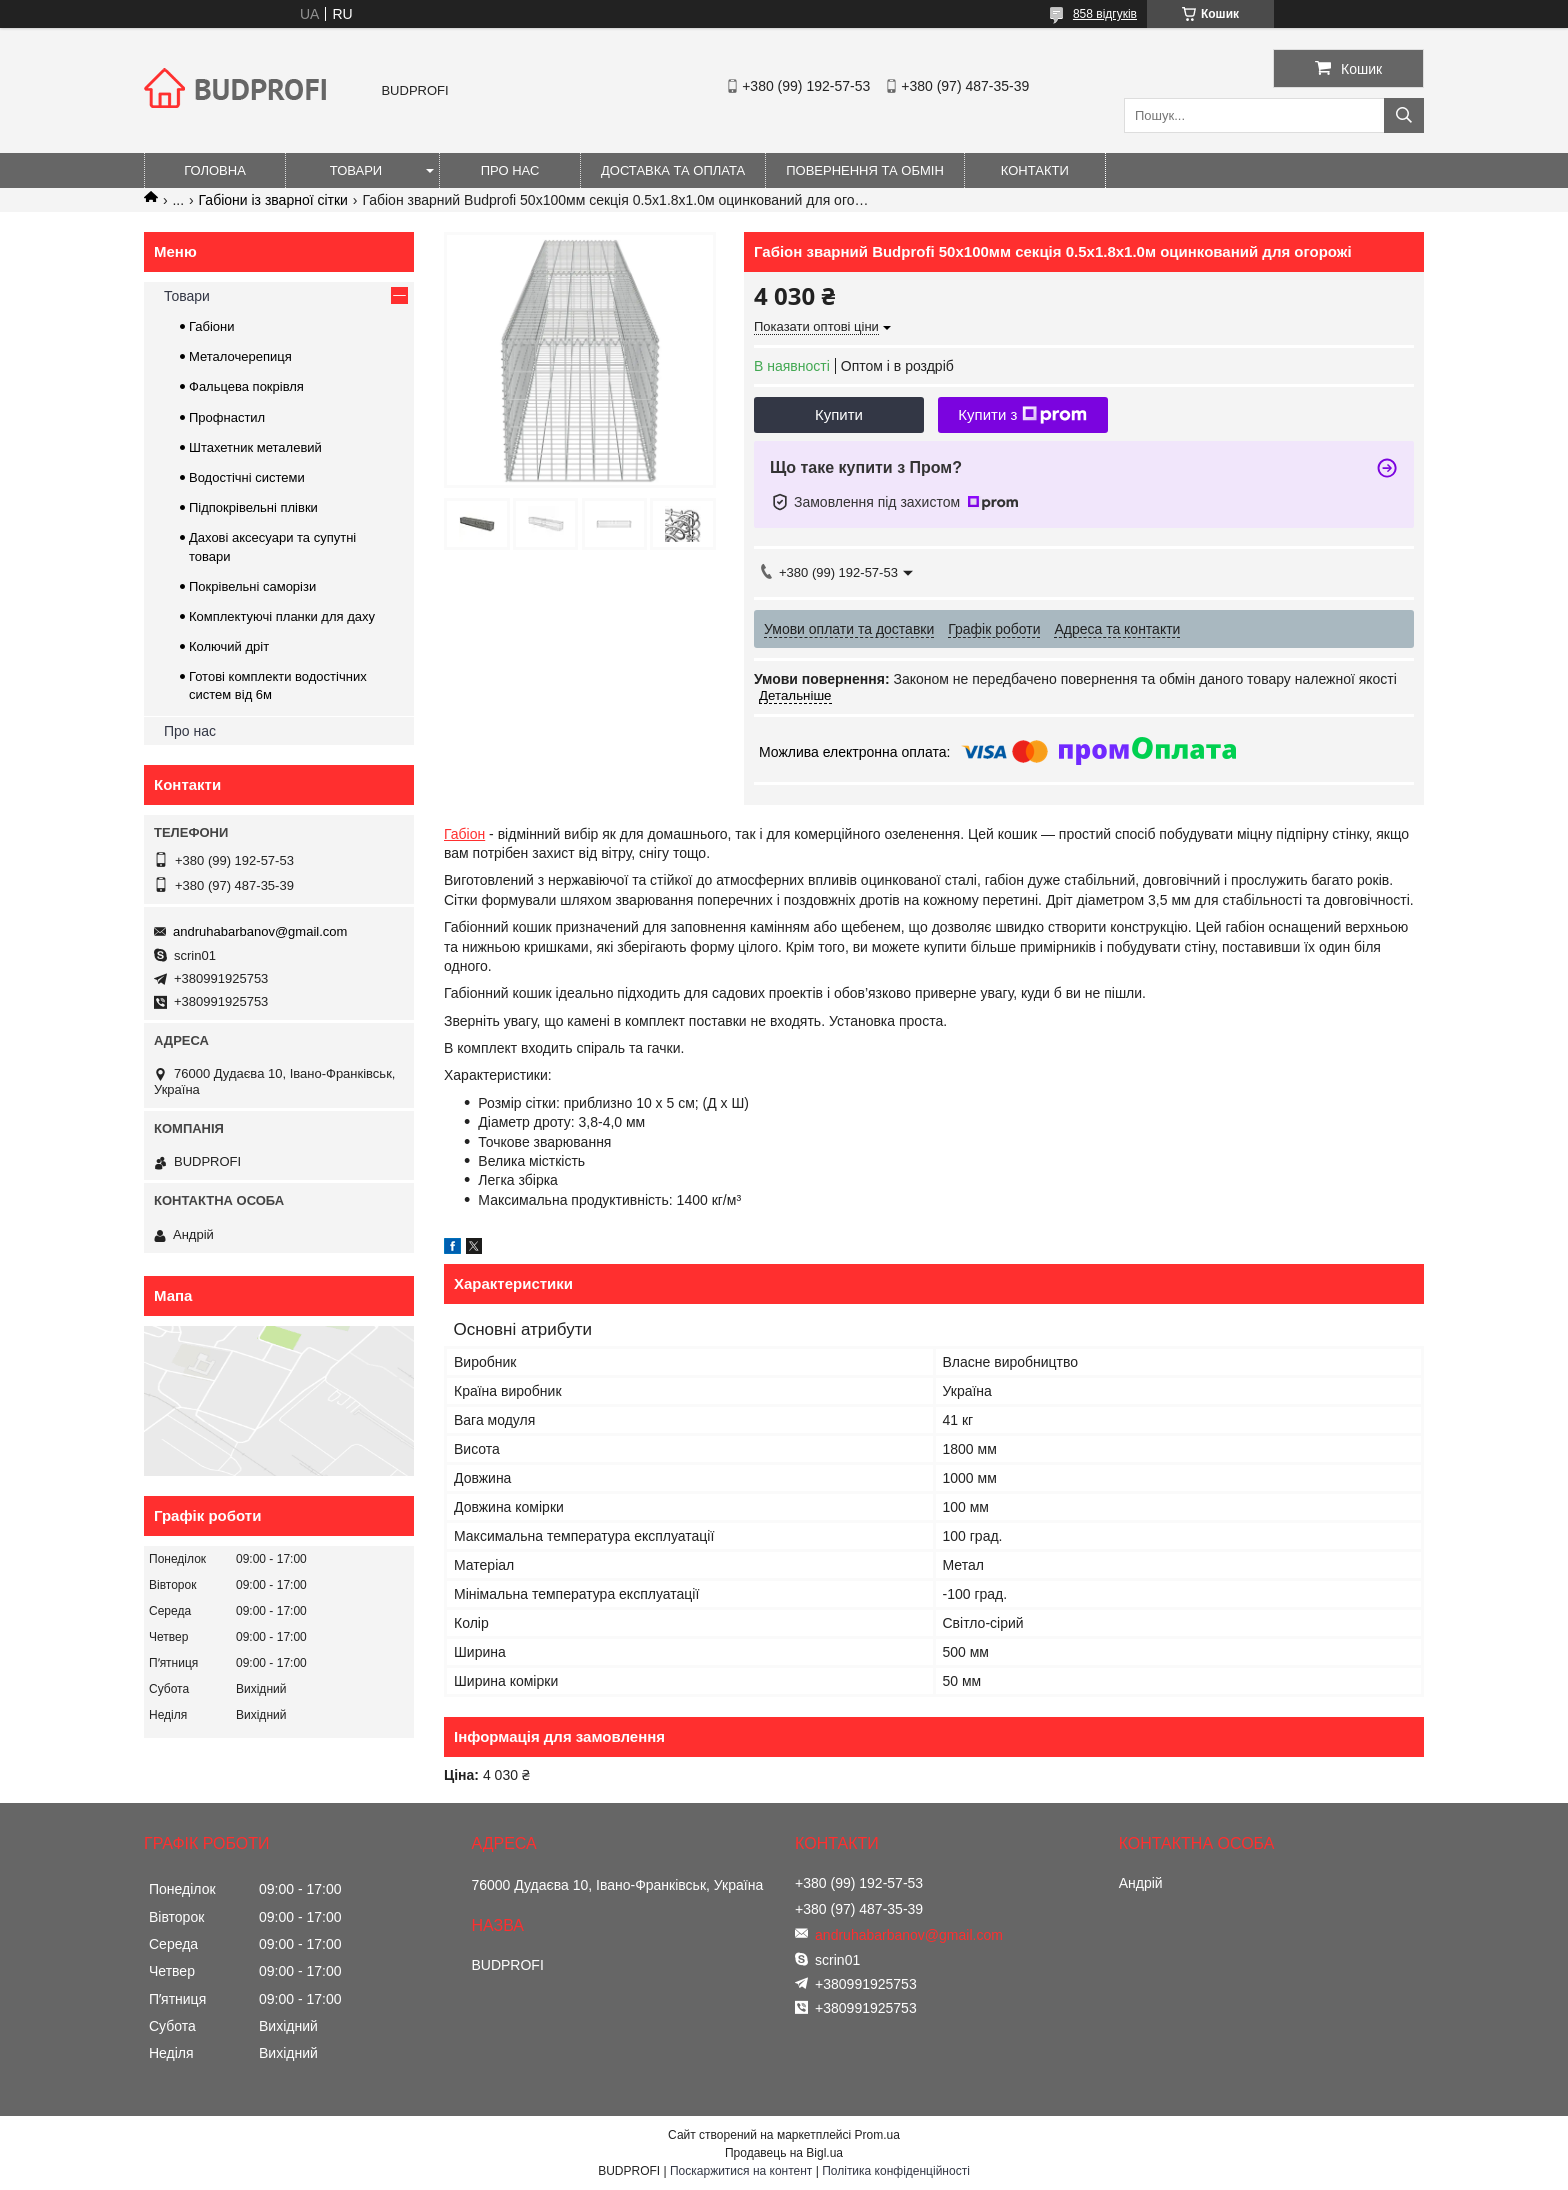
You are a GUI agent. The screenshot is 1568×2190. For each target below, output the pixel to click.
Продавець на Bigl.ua (784, 2153)
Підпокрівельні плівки (253, 507)
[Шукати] (1404, 115)
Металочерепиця (240, 356)
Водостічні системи (247, 477)
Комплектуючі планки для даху (282, 616)
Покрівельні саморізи (252, 586)
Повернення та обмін (865, 170)
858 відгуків (1105, 14)
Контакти (1035, 170)
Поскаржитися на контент (741, 2171)
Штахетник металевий (255, 447)
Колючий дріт (229, 646)
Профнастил (227, 417)
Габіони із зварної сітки (273, 200)
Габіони (212, 326)
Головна (215, 170)
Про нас (510, 170)
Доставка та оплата (673, 170)
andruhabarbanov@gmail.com (260, 931)
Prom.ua (877, 2135)
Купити (839, 414)
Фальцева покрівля (246, 386)
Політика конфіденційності (896, 2171)
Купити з (1022, 415)
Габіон (464, 834)
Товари (356, 170)
